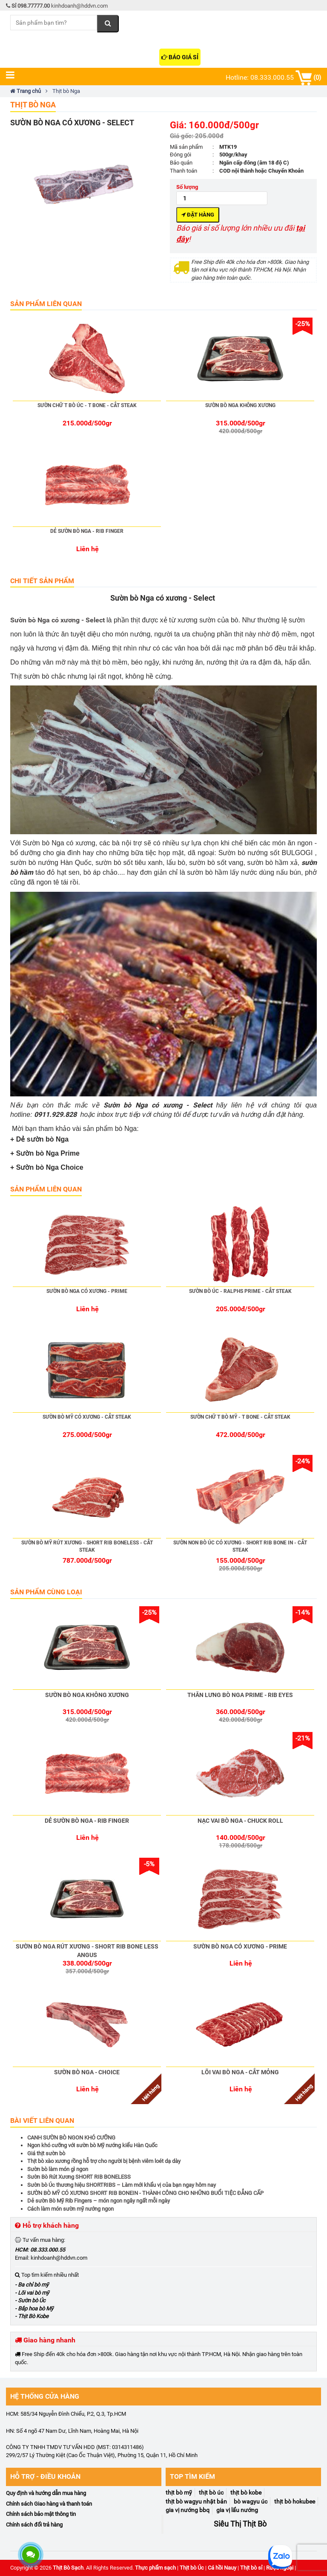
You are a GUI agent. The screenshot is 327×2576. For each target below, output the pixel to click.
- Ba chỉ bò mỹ (32, 2284)
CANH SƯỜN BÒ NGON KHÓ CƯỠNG (71, 2137)
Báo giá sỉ (179, 57)
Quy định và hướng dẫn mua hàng (46, 2493)
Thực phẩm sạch (155, 2567)
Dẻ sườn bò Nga (42, 1139)
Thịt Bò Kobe (245, 2492)
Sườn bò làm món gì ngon (57, 2169)
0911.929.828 (55, 1114)
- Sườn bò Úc (30, 2300)
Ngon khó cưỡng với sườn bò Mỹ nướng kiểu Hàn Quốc (92, 2145)
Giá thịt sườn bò (46, 2153)
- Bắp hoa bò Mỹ (34, 2308)
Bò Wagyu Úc (250, 2501)
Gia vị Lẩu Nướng (237, 2510)
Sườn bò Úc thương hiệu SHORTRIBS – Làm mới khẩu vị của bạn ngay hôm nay (121, 2185)
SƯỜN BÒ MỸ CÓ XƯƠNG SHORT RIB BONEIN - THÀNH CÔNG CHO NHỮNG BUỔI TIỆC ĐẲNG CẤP (145, 2193)
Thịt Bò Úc (211, 2492)
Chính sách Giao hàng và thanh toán (49, 2504)
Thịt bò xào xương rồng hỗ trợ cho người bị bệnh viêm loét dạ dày (104, 2161)
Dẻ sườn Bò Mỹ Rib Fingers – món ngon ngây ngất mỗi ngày (98, 2200)
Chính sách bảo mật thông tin (41, 2514)
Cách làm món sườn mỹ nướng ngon (70, 2209)
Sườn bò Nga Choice (49, 1167)
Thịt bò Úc (192, 2567)
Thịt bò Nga (33, 104)
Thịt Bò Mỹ (179, 2492)
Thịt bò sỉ (251, 2567)
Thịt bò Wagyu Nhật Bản (196, 2501)
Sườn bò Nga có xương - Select (58, 620)
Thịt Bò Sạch (68, 2567)
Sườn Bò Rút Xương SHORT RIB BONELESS (79, 2177)
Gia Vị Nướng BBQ (187, 2510)
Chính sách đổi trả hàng (34, 2524)
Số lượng (221, 194)
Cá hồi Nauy (222, 2567)
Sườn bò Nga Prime (48, 1153)
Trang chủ (25, 91)
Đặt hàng (197, 214)
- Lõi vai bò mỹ (32, 2293)
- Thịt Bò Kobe (32, 2316)
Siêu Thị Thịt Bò (240, 2524)
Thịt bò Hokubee (294, 2501)
